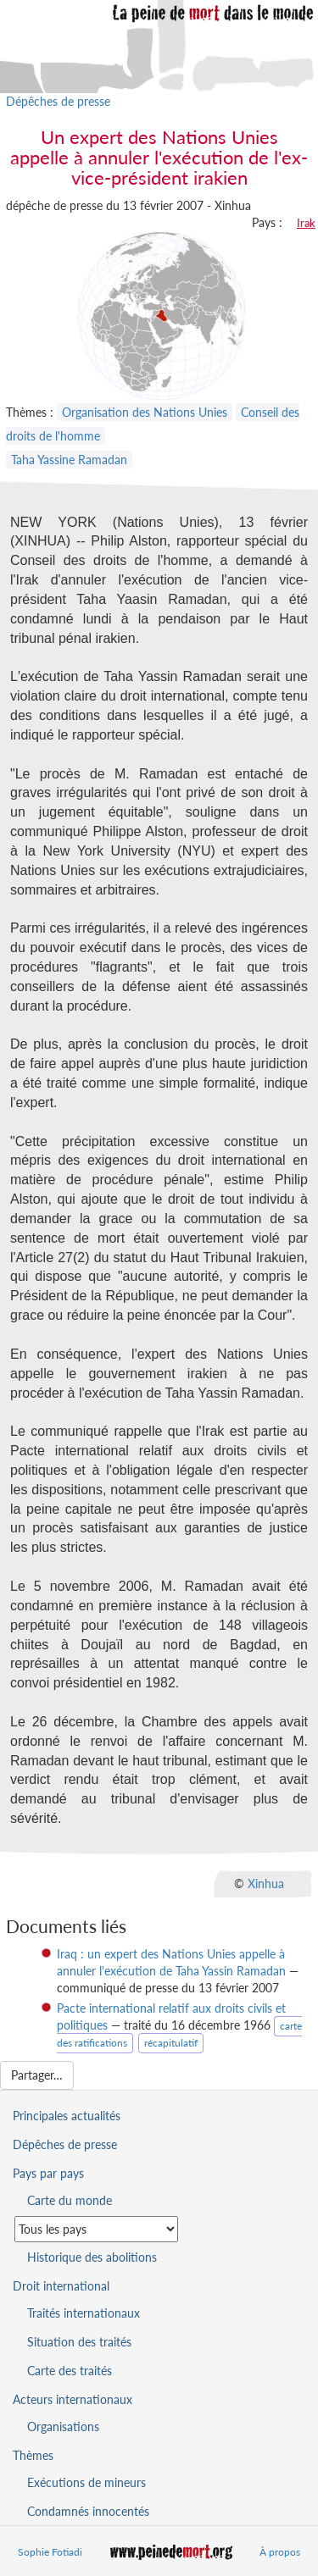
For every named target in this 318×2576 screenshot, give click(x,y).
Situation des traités (79, 2342)
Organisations (63, 2426)
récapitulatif (171, 2042)
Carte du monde (69, 2200)
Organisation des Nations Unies (144, 412)
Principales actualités (66, 2115)
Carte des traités (69, 2370)
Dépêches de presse (58, 101)
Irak (306, 223)
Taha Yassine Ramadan (69, 459)
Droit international (61, 2286)
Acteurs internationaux (72, 2399)
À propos (279, 2552)
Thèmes (33, 2455)
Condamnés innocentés (88, 2511)
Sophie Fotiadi (50, 2552)
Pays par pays (48, 2173)
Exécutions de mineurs (86, 2482)
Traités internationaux (83, 2313)
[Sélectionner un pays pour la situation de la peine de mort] (96, 2229)
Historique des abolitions (92, 2257)
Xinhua (266, 1882)
